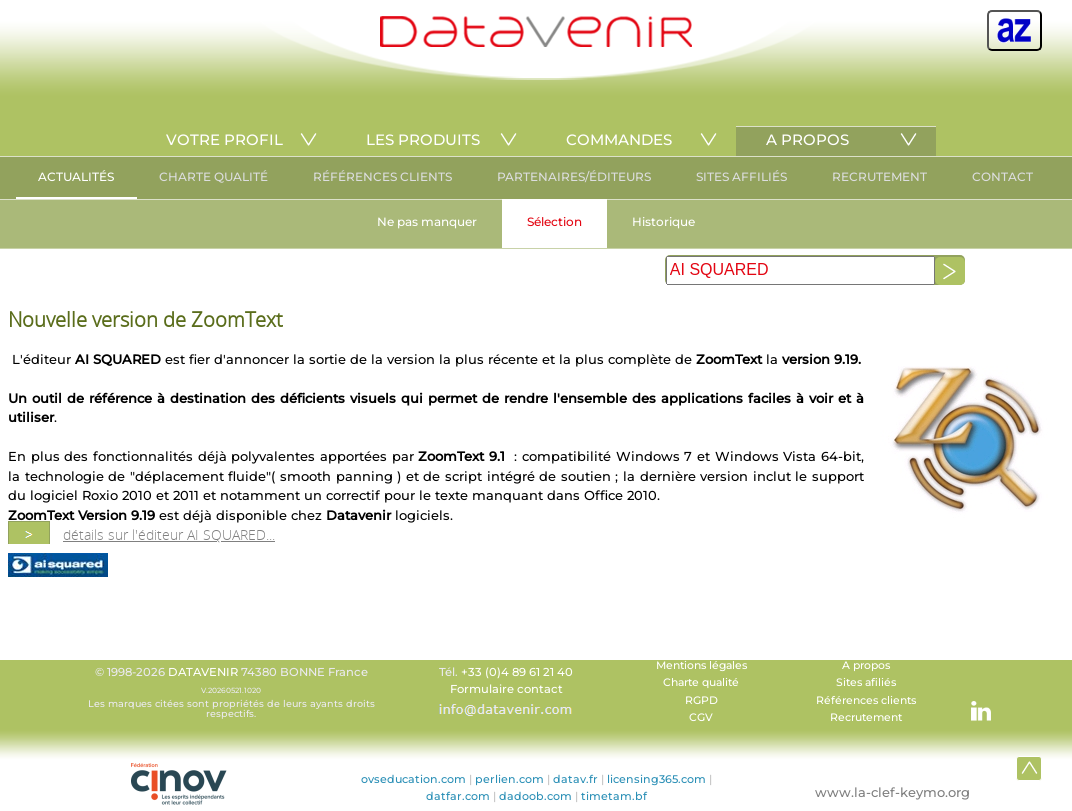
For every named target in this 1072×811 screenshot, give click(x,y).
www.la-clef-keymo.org (892, 792)
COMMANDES (619, 139)
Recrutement (866, 717)
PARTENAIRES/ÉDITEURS (574, 176)
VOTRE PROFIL (224, 139)
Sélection (554, 221)
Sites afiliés (866, 682)
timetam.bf (614, 796)
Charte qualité (701, 682)
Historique (663, 221)
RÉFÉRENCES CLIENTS (382, 176)
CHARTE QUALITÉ (213, 176)
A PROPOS (807, 139)
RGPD (701, 700)
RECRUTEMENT (879, 176)
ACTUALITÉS (76, 176)
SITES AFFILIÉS (741, 176)
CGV (701, 717)
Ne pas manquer (427, 221)
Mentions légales (701, 665)
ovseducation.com (413, 779)
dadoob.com (535, 796)
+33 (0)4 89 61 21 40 (517, 672)
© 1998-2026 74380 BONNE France (231, 692)
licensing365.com (656, 779)
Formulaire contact (506, 689)
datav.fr (575, 779)
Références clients (866, 700)
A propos (866, 665)
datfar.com (458, 796)
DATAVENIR (203, 672)
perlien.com (509, 779)
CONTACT (1002, 176)
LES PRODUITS (423, 139)
